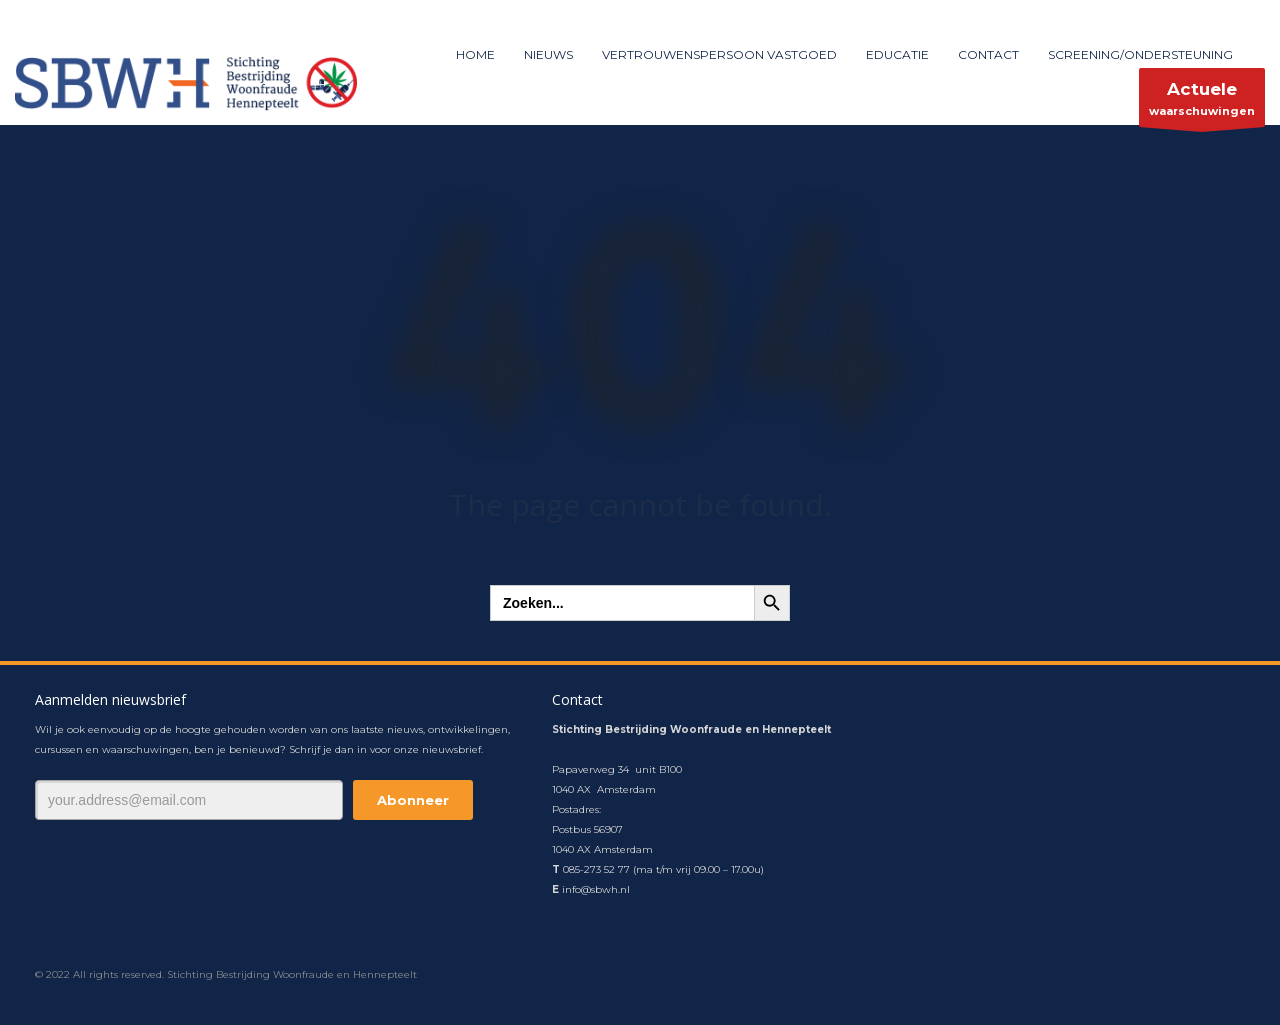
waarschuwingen (1202, 102)
